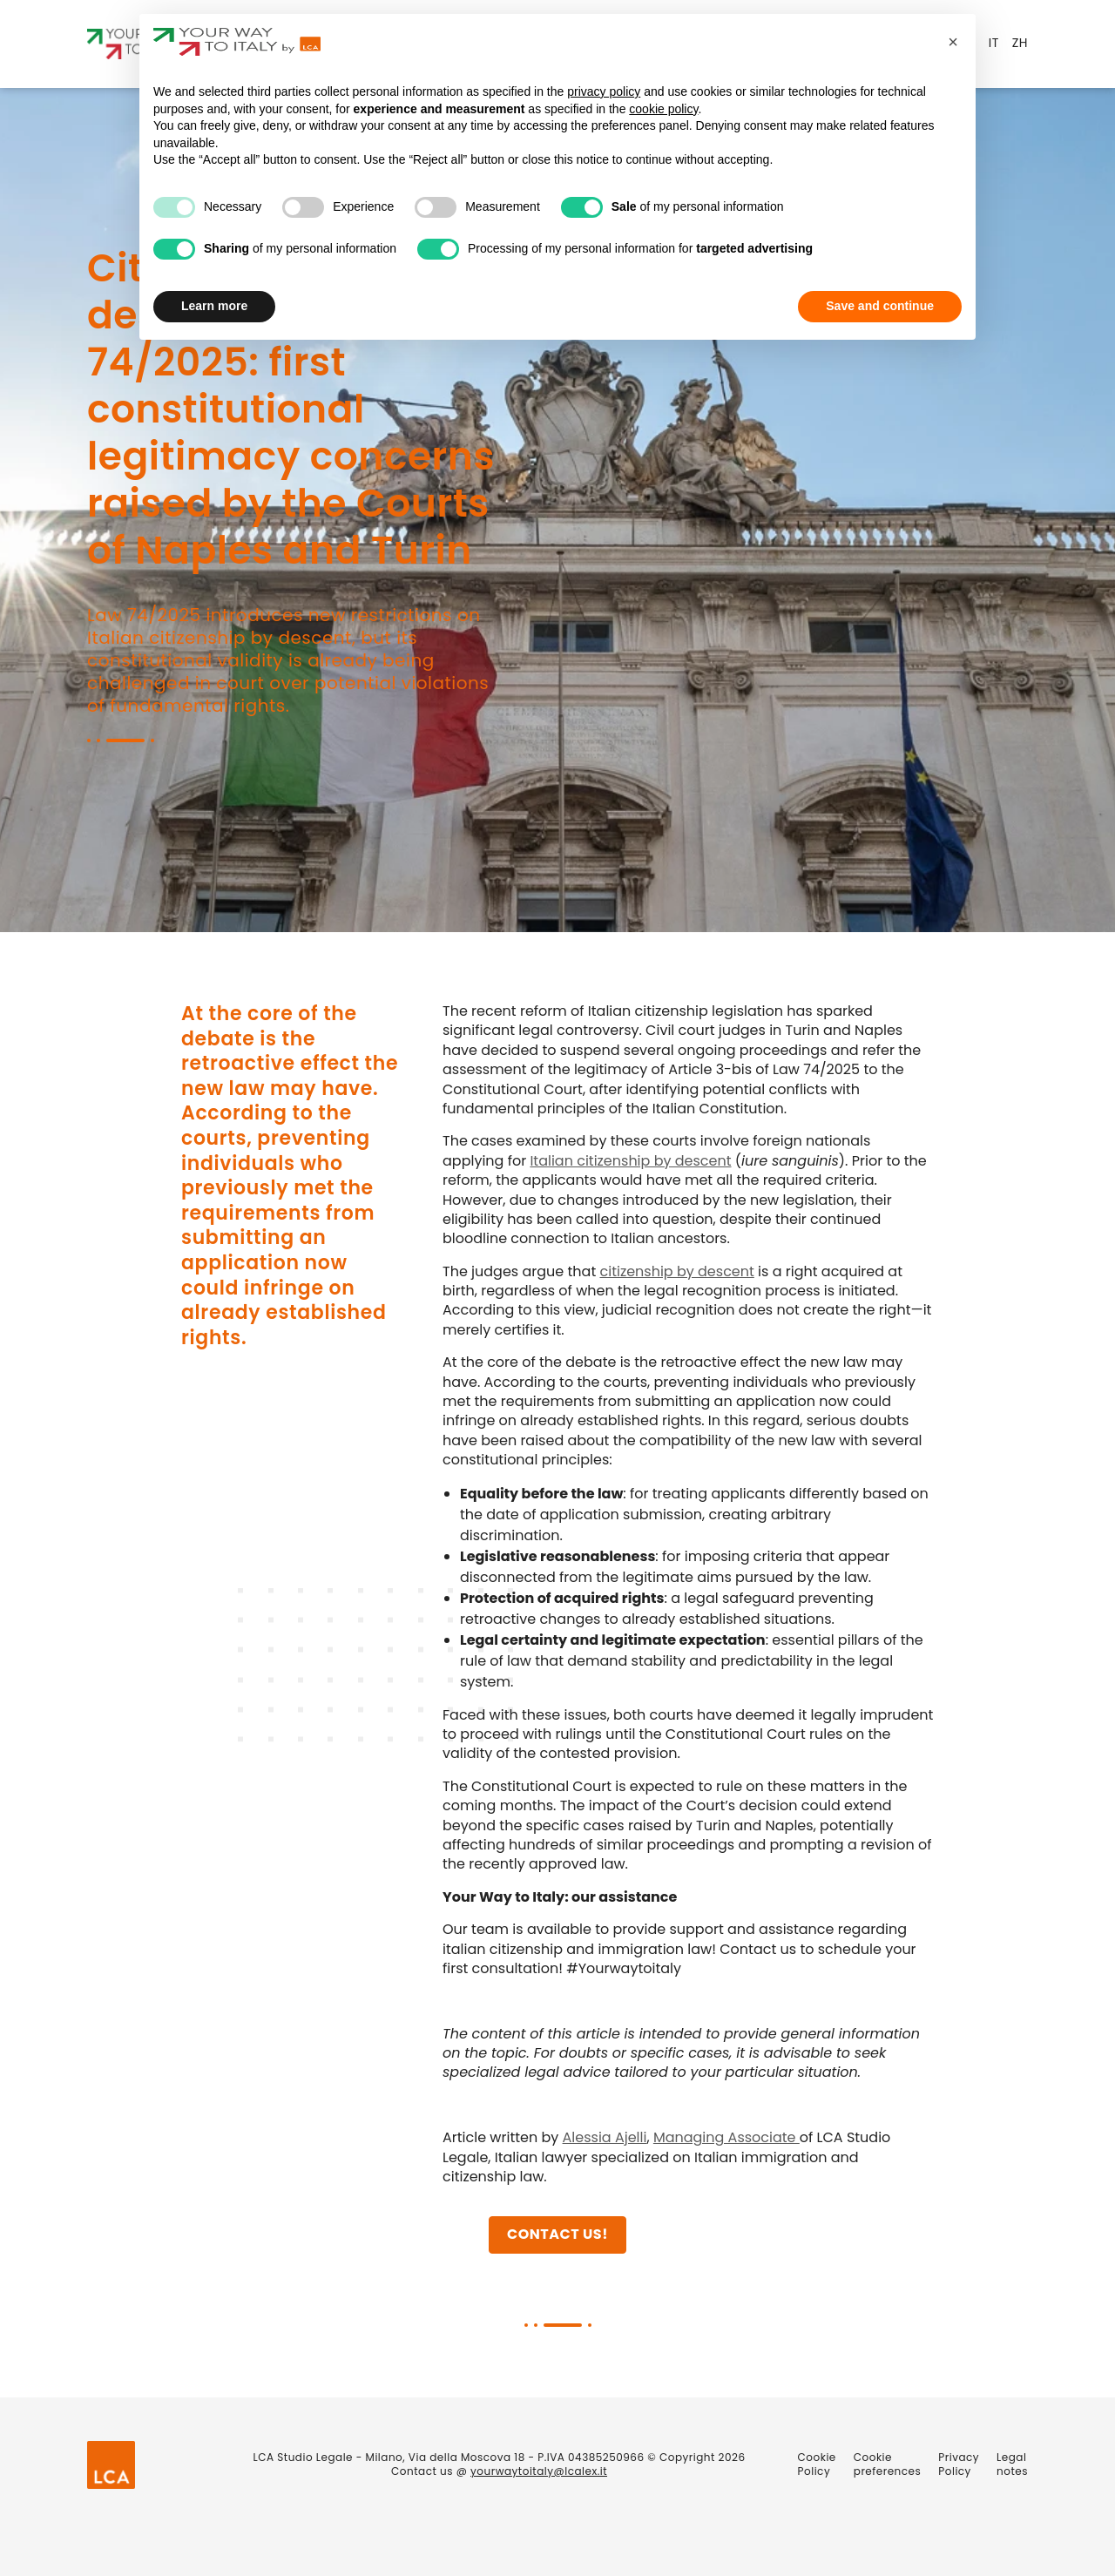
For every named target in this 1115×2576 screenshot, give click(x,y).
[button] (953, 42)
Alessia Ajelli (605, 2138)
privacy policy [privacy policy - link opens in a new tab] (603, 91)
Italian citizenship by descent (630, 1161)
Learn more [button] (214, 306)
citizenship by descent (676, 1271)
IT (994, 42)
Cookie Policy (817, 2464)
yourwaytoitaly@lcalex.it (538, 2471)
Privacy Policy (958, 2464)
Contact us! (557, 2235)
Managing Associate (726, 2138)
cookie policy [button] (663, 109)
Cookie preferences (888, 2464)
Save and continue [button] (880, 306)
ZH (1020, 42)
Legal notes (1012, 2464)
